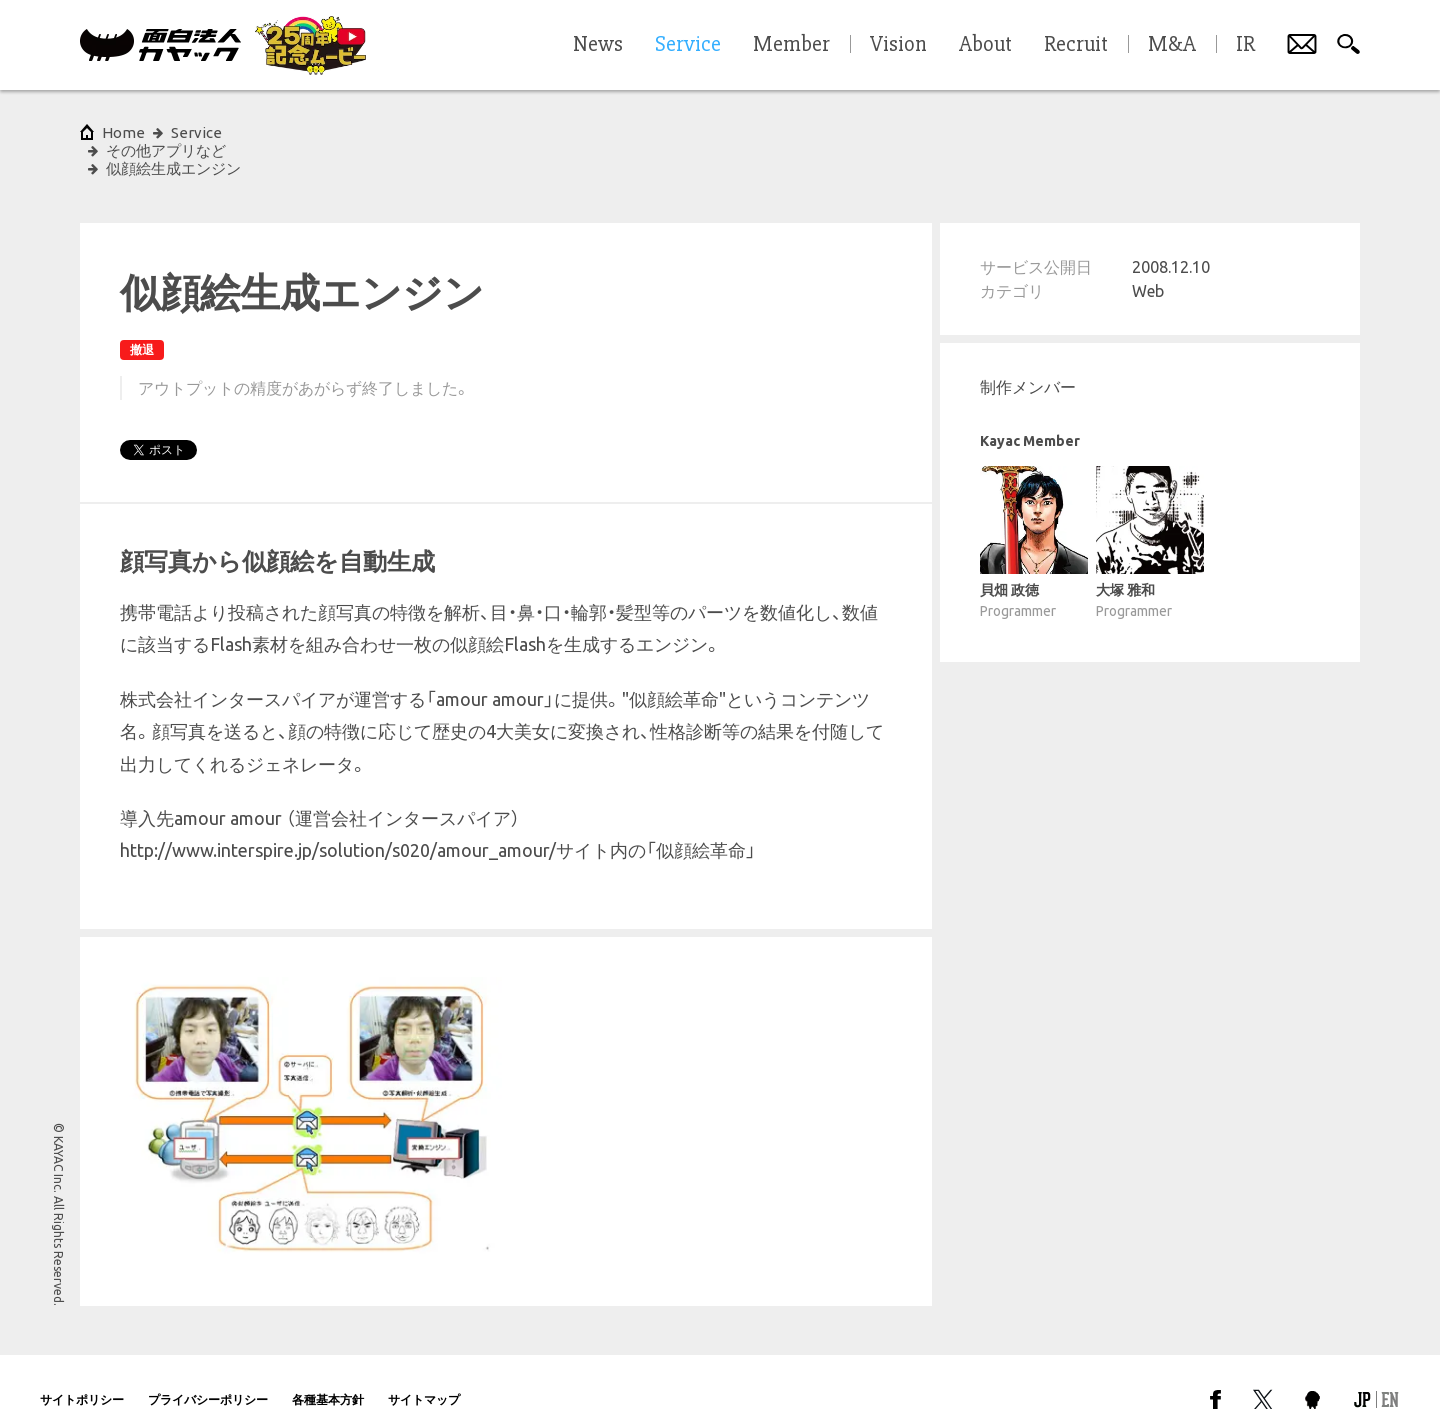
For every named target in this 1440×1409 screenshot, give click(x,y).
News (598, 45)
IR (1245, 45)
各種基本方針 (328, 1363)
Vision (898, 45)
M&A (1172, 45)
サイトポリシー (82, 1363)
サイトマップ (424, 1363)
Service (196, 132)
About (985, 45)
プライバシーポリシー (208, 1363)
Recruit (1076, 45)
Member (791, 45)
